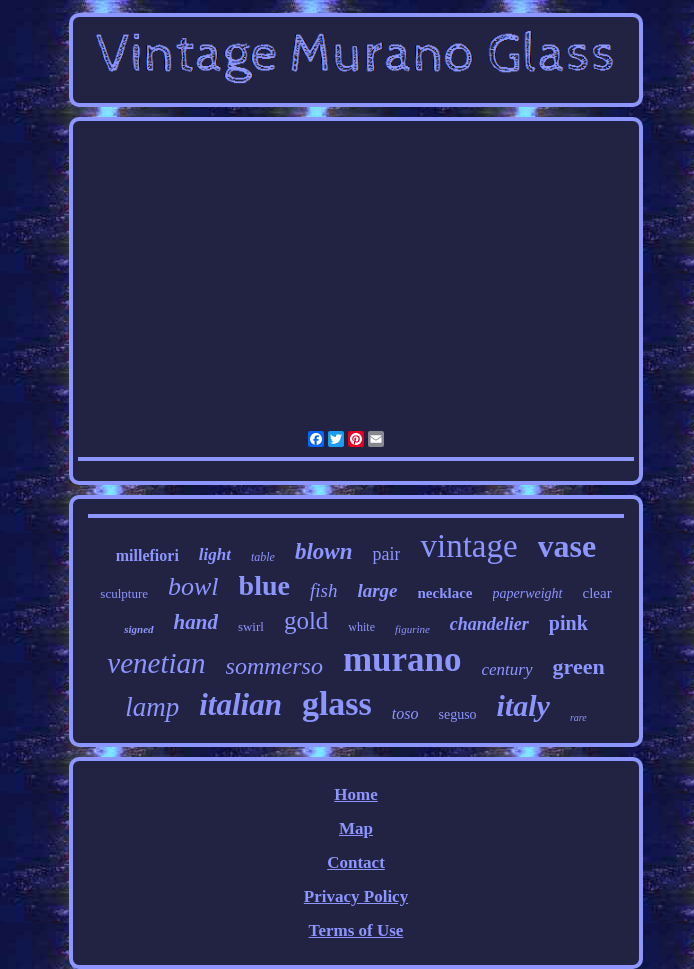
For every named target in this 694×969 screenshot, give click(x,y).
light (215, 554)
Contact (356, 862)
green (579, 666)
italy (523, 705)
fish (323, 590)
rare (578, 717)
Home (355, 794)
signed (138, 629)
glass (337, 703)
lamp (152, 707)
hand (196, 622)
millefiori (147, 555)
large (377, 590)
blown (324, 551)
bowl (193, 586)
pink (568, 623)
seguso (457, 714)
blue (264, 585)
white (361, 627)
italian (240, 704)
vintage (468, 546)
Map (356, 828)
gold (306, 620)
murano (402, 659)
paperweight (528, 593)
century (507, 669)
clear (597, 593)
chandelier (489, 624)
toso (405, 713)
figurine (412, 629)
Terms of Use (356, 930)
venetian (156, 663)
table (263, 557)
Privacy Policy (356, 896)
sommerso (274, 666)
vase (567, 546)
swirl (251, 626)
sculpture (124, 593)
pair (386, 554)
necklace (445, 593)
